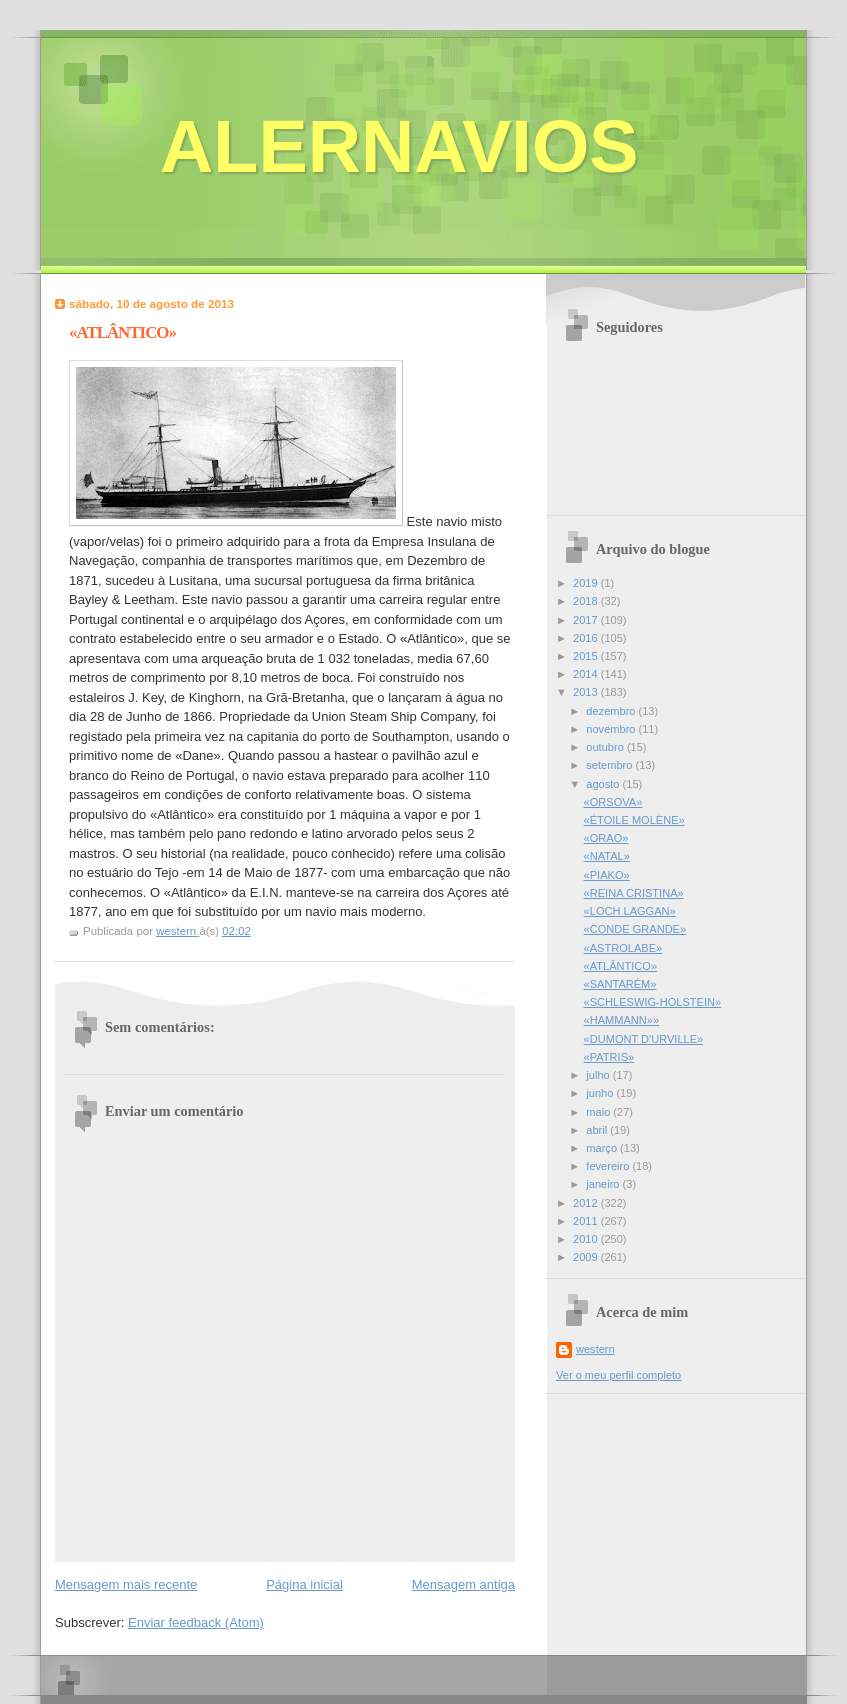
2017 (587, 620)
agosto (604, 784)
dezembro (612, 711)
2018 (587, 601)
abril (598, 1130)
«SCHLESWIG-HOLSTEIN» (653, 1002)
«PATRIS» (609, 1057)
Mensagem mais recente (126, 1584)
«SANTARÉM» (620, 984)
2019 (587, 583)
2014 (587, 674)
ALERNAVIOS (399, 146)
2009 (587, 1257)
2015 (587, 656)
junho (601, 1093)
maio (599, 1112)
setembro (610, 765)
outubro (606, 747)
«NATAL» (607, 856)
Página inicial (304, 1584)
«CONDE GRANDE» (635, 929)
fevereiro (609, 1166)
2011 (587, 1221)
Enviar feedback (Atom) (196, 1622)
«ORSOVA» (613, 802)
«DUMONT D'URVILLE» (644, 1039)
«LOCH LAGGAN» (630, 911)
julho (599, 1075)
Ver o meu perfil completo (618, 1375)
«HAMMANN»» (622, 1020)
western (595, 1349)
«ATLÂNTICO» (620, 966)
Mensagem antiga (463, 1584)
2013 (587, 692)
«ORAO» (606, 838)
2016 (587, 638)
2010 (587, 1239)
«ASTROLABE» (623, 948)
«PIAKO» (607, 875)
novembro (612, 729)
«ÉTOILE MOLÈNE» (634, 820)
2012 (587, 1203)
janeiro (604, 1184)
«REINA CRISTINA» (634, 893)
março (603, 1148)
